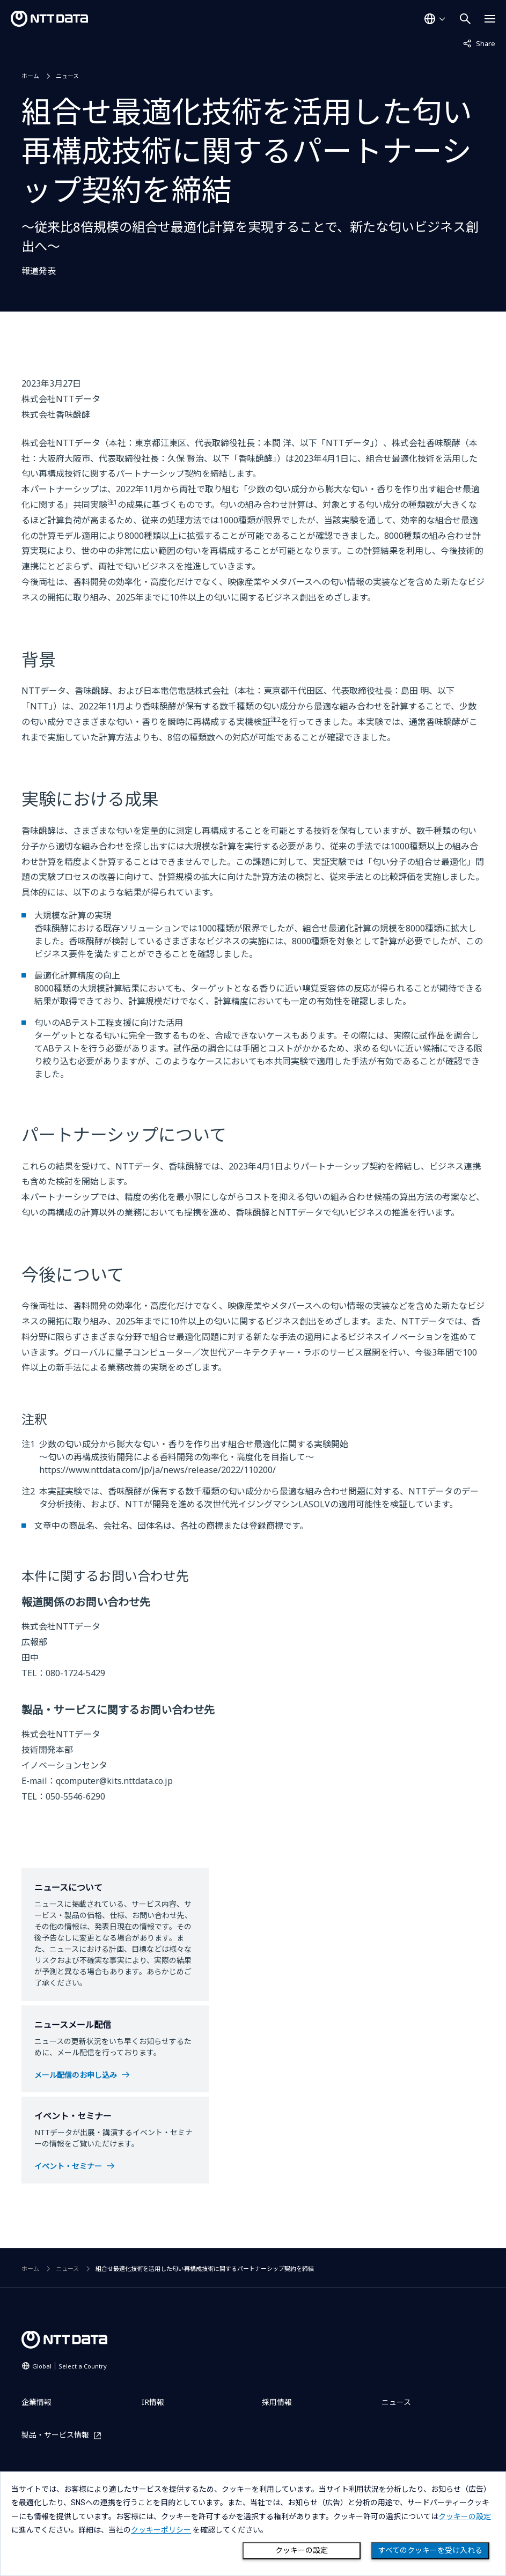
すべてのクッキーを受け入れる (430, 2550)
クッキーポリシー (161, 2530)
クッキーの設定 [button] (464, 2516)
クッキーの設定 (301, 2550)
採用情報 (277, 2402)
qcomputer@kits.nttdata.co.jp (114, 1781)
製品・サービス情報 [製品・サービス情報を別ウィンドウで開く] (55, 2435)
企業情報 (36, 2402)
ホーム (30, 76)
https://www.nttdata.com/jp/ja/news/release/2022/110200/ (157, 1470)
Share (479, 43)
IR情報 (153, 2402)
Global (69, 2366)
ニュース (67, 76)
